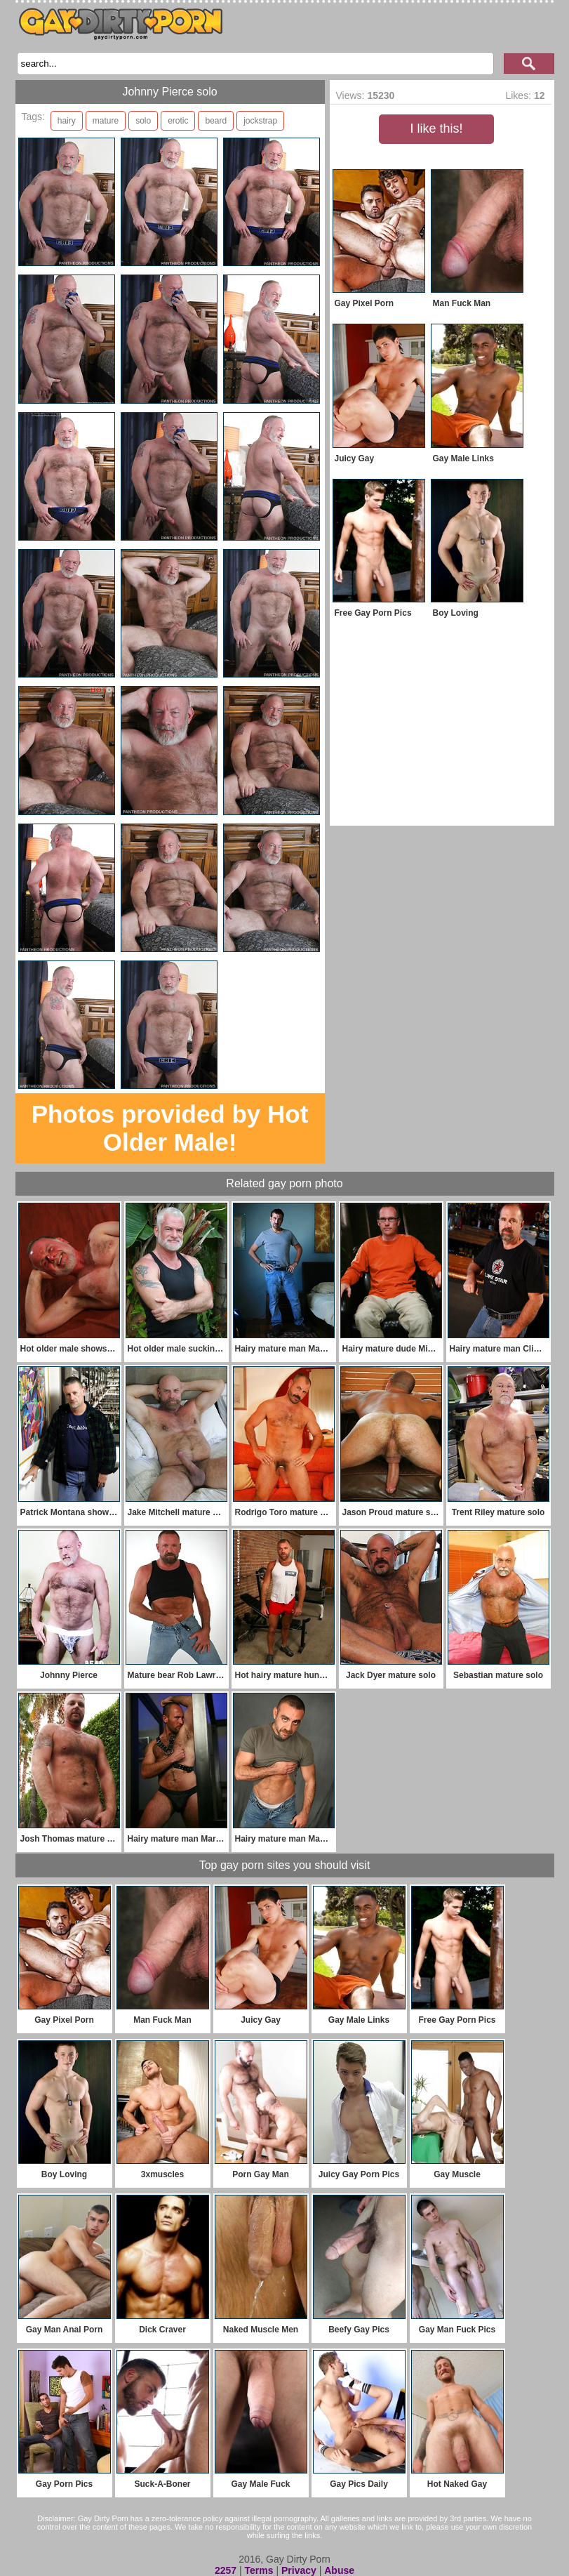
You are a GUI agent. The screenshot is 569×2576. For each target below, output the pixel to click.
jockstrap (260, 121)
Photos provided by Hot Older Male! (170, 1128)
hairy (67, 121)
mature (106, 121)
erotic (178, 121)
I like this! (436, 128)
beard (216, 121)
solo (143, 121)
